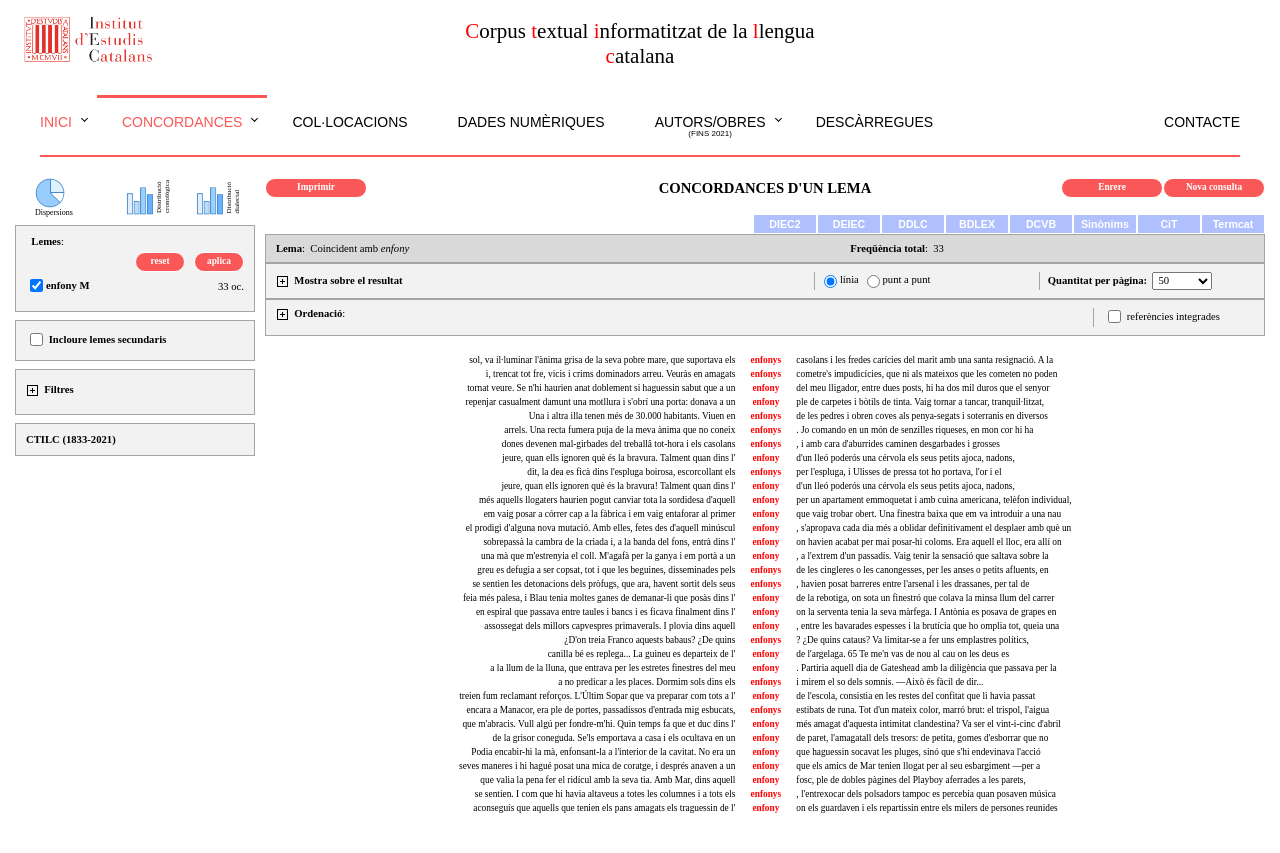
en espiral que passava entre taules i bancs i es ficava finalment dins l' (605, 612)
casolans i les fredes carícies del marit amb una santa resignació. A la (924, 360)
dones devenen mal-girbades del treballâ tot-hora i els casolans (619, 444)
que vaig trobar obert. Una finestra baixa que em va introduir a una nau (928, 514)
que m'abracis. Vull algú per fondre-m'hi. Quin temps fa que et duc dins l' (598, 724)
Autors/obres (710, 127)
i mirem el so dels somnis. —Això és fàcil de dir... (889, 682)
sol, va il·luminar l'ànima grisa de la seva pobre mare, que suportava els (602, 360)
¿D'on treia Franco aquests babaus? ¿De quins (649, 640)
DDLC (913, 224)
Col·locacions (349, 122)
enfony (765, 388)
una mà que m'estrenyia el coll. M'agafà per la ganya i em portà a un (608, 556)
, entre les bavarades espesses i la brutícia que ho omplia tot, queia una (927, 626)
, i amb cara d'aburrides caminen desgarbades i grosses (897, 444)
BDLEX (977, 224)
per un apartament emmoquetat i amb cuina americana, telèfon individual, (933, 500)
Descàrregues (874, 122)
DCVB (1041, 224)
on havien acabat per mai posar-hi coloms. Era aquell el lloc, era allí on (928, 542)
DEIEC (849, 224)
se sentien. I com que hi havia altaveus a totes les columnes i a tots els (605, 794)
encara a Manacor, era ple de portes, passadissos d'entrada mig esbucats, (601, 710)
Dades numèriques (531, 122)
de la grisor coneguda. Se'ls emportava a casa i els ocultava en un (614, 738)
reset (160, 261)
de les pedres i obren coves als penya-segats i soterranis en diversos (922, 416)
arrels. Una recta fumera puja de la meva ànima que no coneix (619, 430)
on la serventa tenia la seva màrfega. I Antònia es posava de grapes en (926, 612)
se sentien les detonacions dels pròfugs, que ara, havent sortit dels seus (603, 584)
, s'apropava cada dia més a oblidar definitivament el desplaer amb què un (933, 528)
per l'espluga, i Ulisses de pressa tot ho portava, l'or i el (898, 472)
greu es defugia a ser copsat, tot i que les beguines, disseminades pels (606, 570)
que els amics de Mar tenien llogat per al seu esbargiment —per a (918, 766)
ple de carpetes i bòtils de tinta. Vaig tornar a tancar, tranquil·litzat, (920, 402)
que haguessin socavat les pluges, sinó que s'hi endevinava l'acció (918, 752)
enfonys (766, 360)
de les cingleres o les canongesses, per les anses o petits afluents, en (922, 570)
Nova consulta (1214, 187)
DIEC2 (784, 224)
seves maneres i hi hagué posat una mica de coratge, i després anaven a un (597, 766)
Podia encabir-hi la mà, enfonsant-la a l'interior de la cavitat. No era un (603, 752)
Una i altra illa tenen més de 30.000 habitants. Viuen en (632, 416)
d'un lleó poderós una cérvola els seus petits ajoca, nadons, (905, 458)
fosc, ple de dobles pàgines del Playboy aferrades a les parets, (911, 780)
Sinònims (1105, 224)
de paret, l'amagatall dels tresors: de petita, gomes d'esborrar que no (922, 738)
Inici (56, 122)
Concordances (182, 122)
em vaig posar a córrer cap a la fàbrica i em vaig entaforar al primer (610, 514)
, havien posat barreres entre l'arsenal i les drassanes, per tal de (912, 584)
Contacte (1202, 122)
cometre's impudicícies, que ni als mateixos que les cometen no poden (926, 374)
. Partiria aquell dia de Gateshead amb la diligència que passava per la (926, 668)
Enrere (1112, 187)
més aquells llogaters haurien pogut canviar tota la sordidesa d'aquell (607, 500)
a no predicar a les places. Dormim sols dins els (646, 682)
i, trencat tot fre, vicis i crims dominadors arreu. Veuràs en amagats (611, 374)
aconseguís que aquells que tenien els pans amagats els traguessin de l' (604, 808)
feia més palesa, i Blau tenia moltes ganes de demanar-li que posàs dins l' (599, 598)
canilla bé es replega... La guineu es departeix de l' (642, 654)
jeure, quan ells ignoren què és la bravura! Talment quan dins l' (618, 486)
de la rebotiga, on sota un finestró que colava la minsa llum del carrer (925, 598)
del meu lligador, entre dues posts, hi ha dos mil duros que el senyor (922, 388)
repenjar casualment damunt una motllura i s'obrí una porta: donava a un (601, 402)
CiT (1168, 224)
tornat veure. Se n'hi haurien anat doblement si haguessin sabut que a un (601, 388)
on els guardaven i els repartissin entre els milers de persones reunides (926, 808)
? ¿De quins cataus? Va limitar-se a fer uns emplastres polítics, (912, 640)
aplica (219, 261)
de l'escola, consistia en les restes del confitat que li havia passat (915, 696)
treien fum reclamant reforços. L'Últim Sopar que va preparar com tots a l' (597, 696)
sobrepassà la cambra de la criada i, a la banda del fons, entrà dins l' (609, 542)
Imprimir (316, 187)
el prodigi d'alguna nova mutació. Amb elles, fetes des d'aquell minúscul (601, 528)
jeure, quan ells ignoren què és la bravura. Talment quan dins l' (618, 458)
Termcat (1233, 224)
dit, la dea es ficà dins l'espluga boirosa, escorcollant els (631, 472)
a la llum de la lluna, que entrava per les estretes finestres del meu (612, 668)
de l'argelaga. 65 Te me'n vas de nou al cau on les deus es (902, 654)
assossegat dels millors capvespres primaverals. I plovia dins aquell (609, 626)
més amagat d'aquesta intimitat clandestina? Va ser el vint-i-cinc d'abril (928, 724)
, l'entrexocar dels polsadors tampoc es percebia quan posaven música (926, 794)
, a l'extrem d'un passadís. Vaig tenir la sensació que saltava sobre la (922, 556)
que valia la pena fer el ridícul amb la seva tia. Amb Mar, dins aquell (607, 780)
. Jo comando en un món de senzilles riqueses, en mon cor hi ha (914, 430)
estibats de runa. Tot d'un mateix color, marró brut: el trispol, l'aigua (922, 710)
